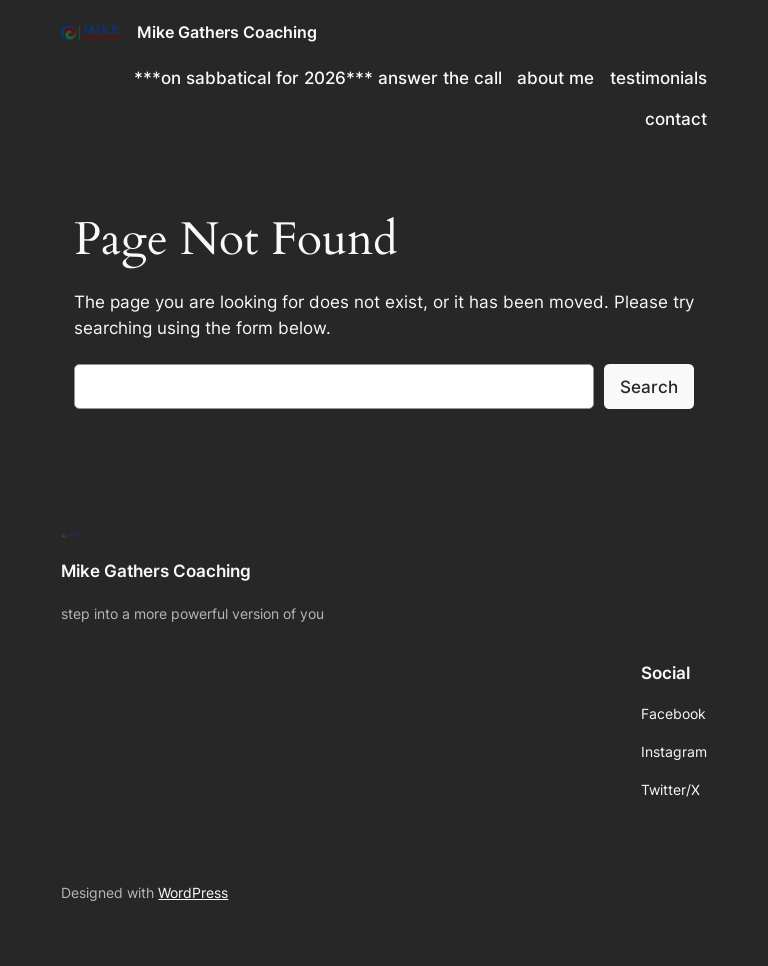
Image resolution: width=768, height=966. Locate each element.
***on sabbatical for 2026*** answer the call (318, 78)
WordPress (193, 892)
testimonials (658, 78)
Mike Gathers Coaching (227, 32)
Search (649, 387)
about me (555, 78)
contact (676, 119)
